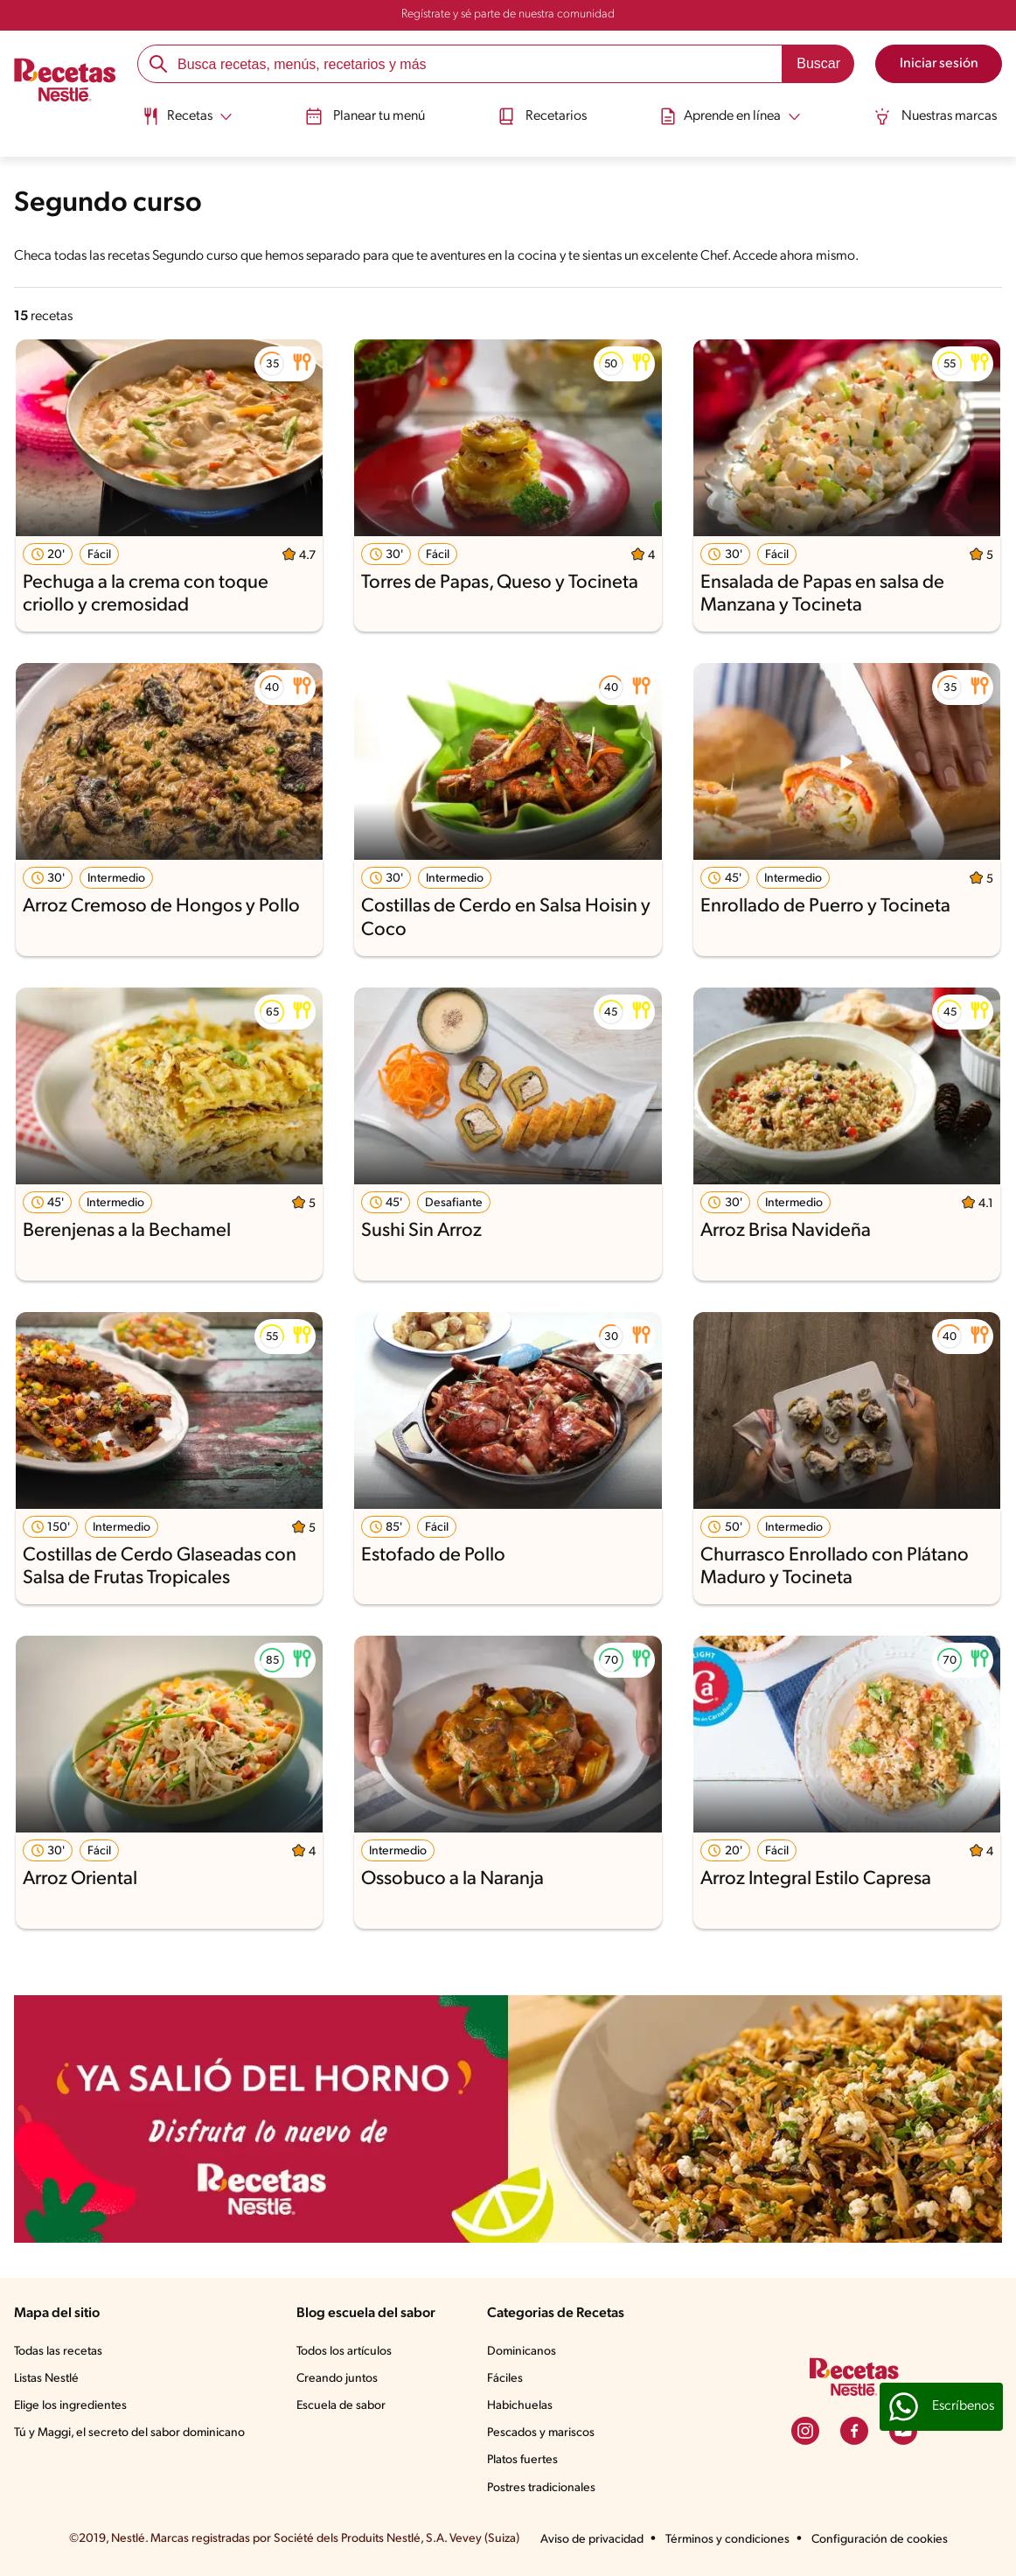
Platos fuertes (522, 2460)
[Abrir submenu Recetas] (186, 116)
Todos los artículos (344, 2351)
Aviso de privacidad (592, 2539)
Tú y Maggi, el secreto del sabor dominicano (129, 2433)
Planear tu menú (364, 116)
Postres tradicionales (541, 2488)
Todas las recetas (58, 2351)
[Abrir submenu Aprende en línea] (731, 116)
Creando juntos (337, 2378)
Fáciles (505, 2378)
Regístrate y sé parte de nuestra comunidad (508, 14)
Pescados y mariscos (541, 2433)
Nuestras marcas (937, 116)
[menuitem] (185, 122)
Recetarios (542, 116)
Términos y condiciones (727, 2539)
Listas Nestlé (46, 2378)
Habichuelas (520, 2405)
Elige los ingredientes (70, 2405)
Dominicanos (521, 2351)
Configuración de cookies (879, 2539)
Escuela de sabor (341, 2405)
